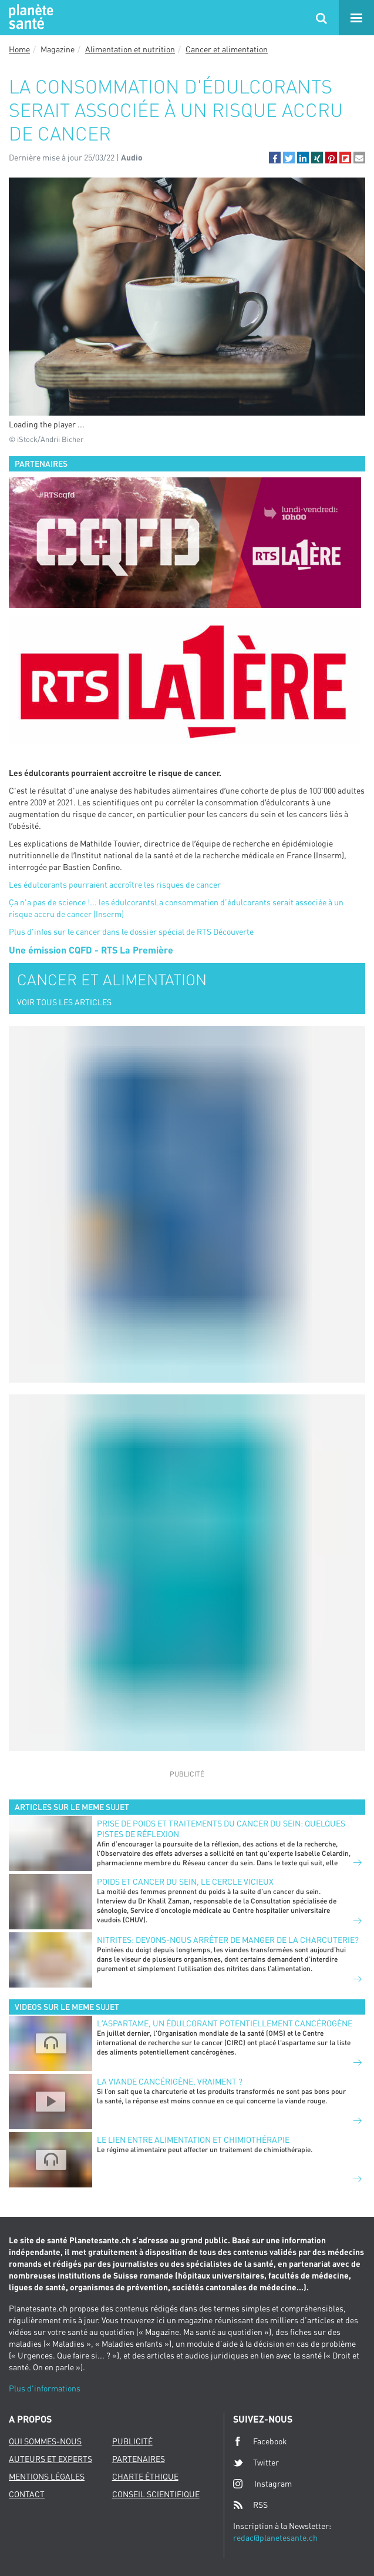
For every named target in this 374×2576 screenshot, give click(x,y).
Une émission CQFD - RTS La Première (91, 949)
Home (19, 49)
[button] (275, 157)
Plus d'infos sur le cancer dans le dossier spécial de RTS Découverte (131, 931)
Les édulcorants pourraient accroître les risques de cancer (115, 884)
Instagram (262, 2483)
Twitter (256, 2462)
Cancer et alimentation (227, 49)
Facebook (260, 2441)
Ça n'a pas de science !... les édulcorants (81, 902)
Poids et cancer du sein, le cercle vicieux (185, 1881)
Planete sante (29, 17)
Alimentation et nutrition (130, 49)
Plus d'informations (44, 2388)
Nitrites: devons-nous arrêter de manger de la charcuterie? (228, 1940)
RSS (250, 2505)
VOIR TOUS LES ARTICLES (64, 1002)
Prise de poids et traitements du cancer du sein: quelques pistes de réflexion (221, 1828)
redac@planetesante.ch (275, 2537)
